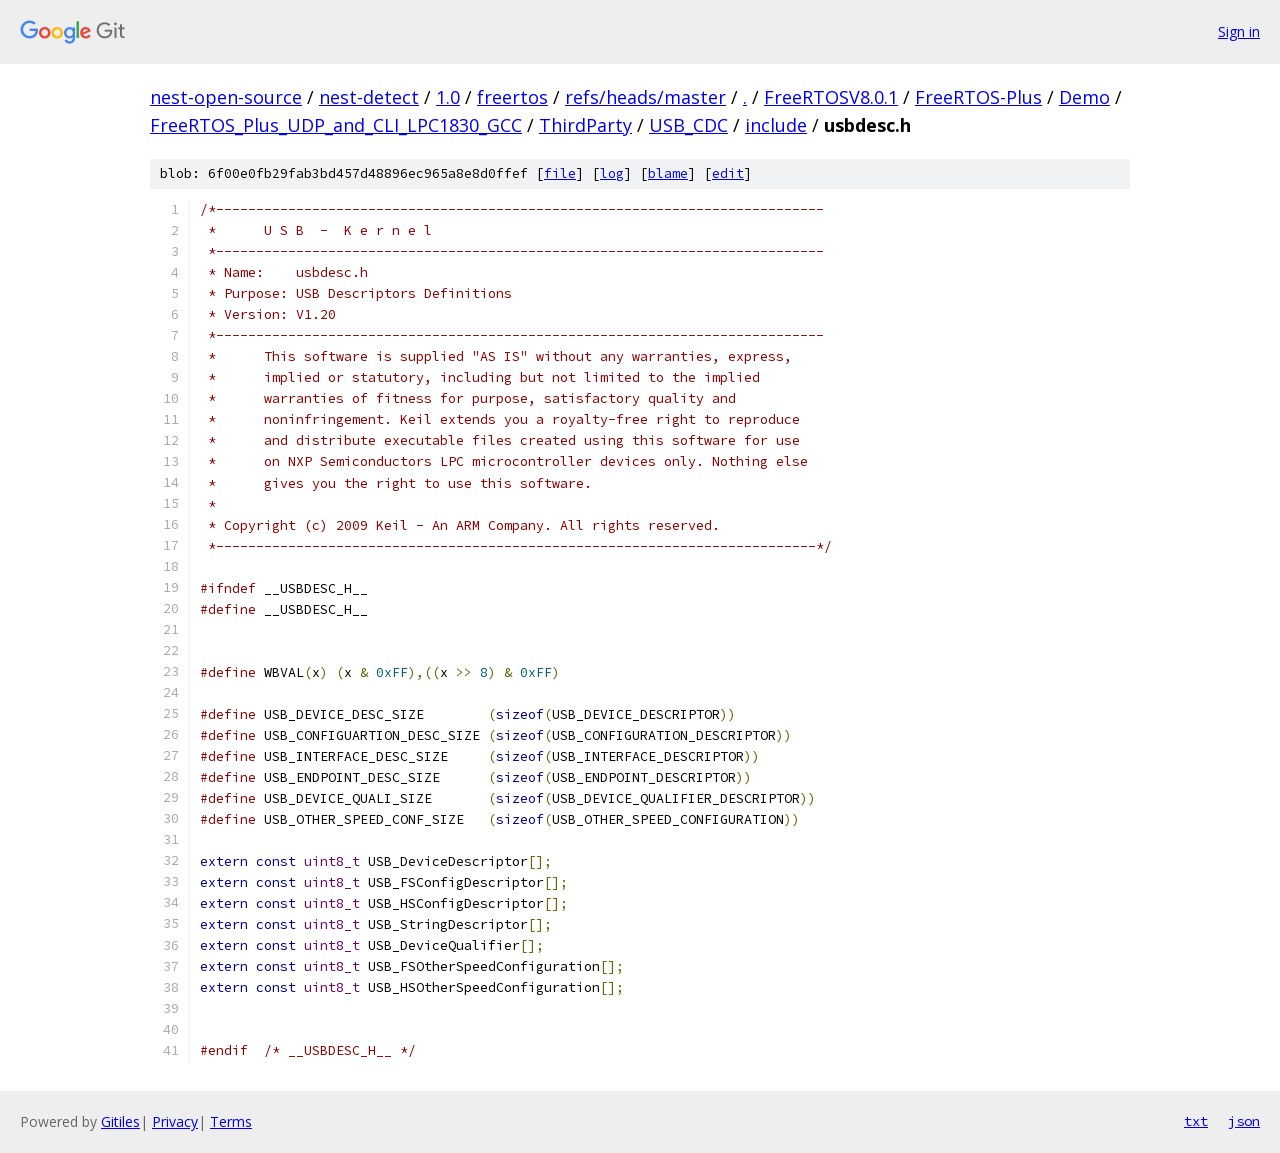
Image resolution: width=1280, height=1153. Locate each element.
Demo (1084, 97)
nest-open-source (226, 97)
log (612, 173)
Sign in (1239, 31)
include (776, 125)
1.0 (448, 97)
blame (668, 173)
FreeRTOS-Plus (978, 97)
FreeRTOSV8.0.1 (831, 97)
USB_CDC (688, 125)
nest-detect (369, 97)
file (560, 173)
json (1244, 1121)
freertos (512, 97)
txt (1196, 1121)
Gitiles (120, 1121)
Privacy (175, 1121)
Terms (231, 1121)
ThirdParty (585, 125)
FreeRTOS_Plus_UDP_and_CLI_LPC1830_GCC (336, 125)
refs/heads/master (645, 97)
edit (728, 173)
